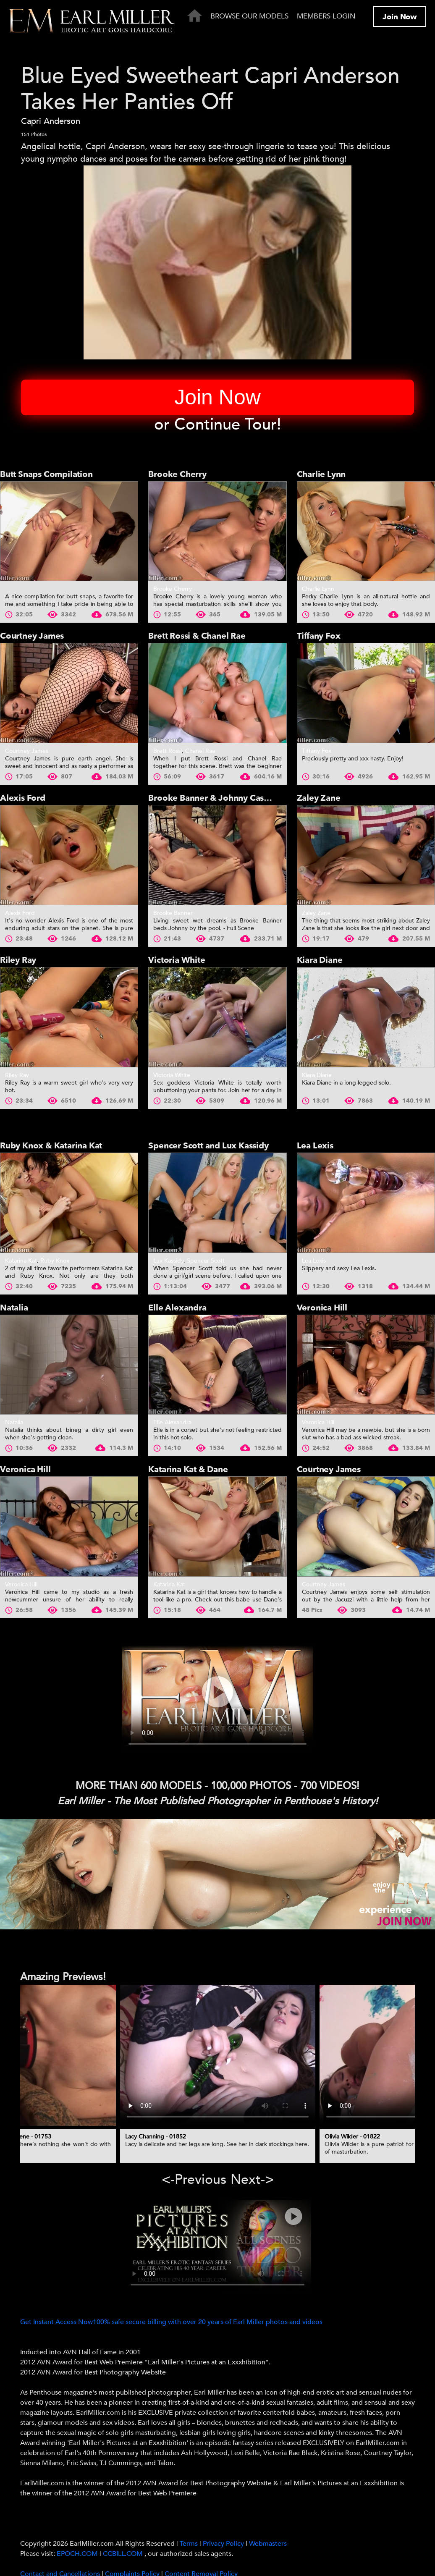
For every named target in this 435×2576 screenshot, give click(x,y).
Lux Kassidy (168, 1261)
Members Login (326, 16)
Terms (189, 2543)
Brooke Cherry (177, 474)
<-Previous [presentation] (194, 2179)
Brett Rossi (167, 751)
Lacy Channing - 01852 (155, 2137)
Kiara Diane (320, 960)
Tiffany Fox (319, 636)
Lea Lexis (315, 1145)
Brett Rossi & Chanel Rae (196, 636)
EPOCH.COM (77, 2553)
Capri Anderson (50, 121)
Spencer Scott (206, 1261)
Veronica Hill (322, 1307)
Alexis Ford (22, 798)
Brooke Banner (173, 913)
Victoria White (176, 960)
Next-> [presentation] (252, 2179)
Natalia (14, 1307)
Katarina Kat (21, 1261)
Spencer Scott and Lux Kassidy (208, 1145)
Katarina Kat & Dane (188, 1469)
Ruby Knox (54, 1261)
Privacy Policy (223, 2543)
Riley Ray (18, 960)
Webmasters (268, 2543)
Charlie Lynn (321, 474)
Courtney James (32, 636)
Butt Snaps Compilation (46, 474)
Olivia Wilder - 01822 (352, 2137)
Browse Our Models (249, 16)
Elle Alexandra (177, 1307)
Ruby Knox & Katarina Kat (51, 1145)
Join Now (400, 17)
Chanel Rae (200, 751)
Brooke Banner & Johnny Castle (211, 798)
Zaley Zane (319, 798)
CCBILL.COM (123, 2553)
